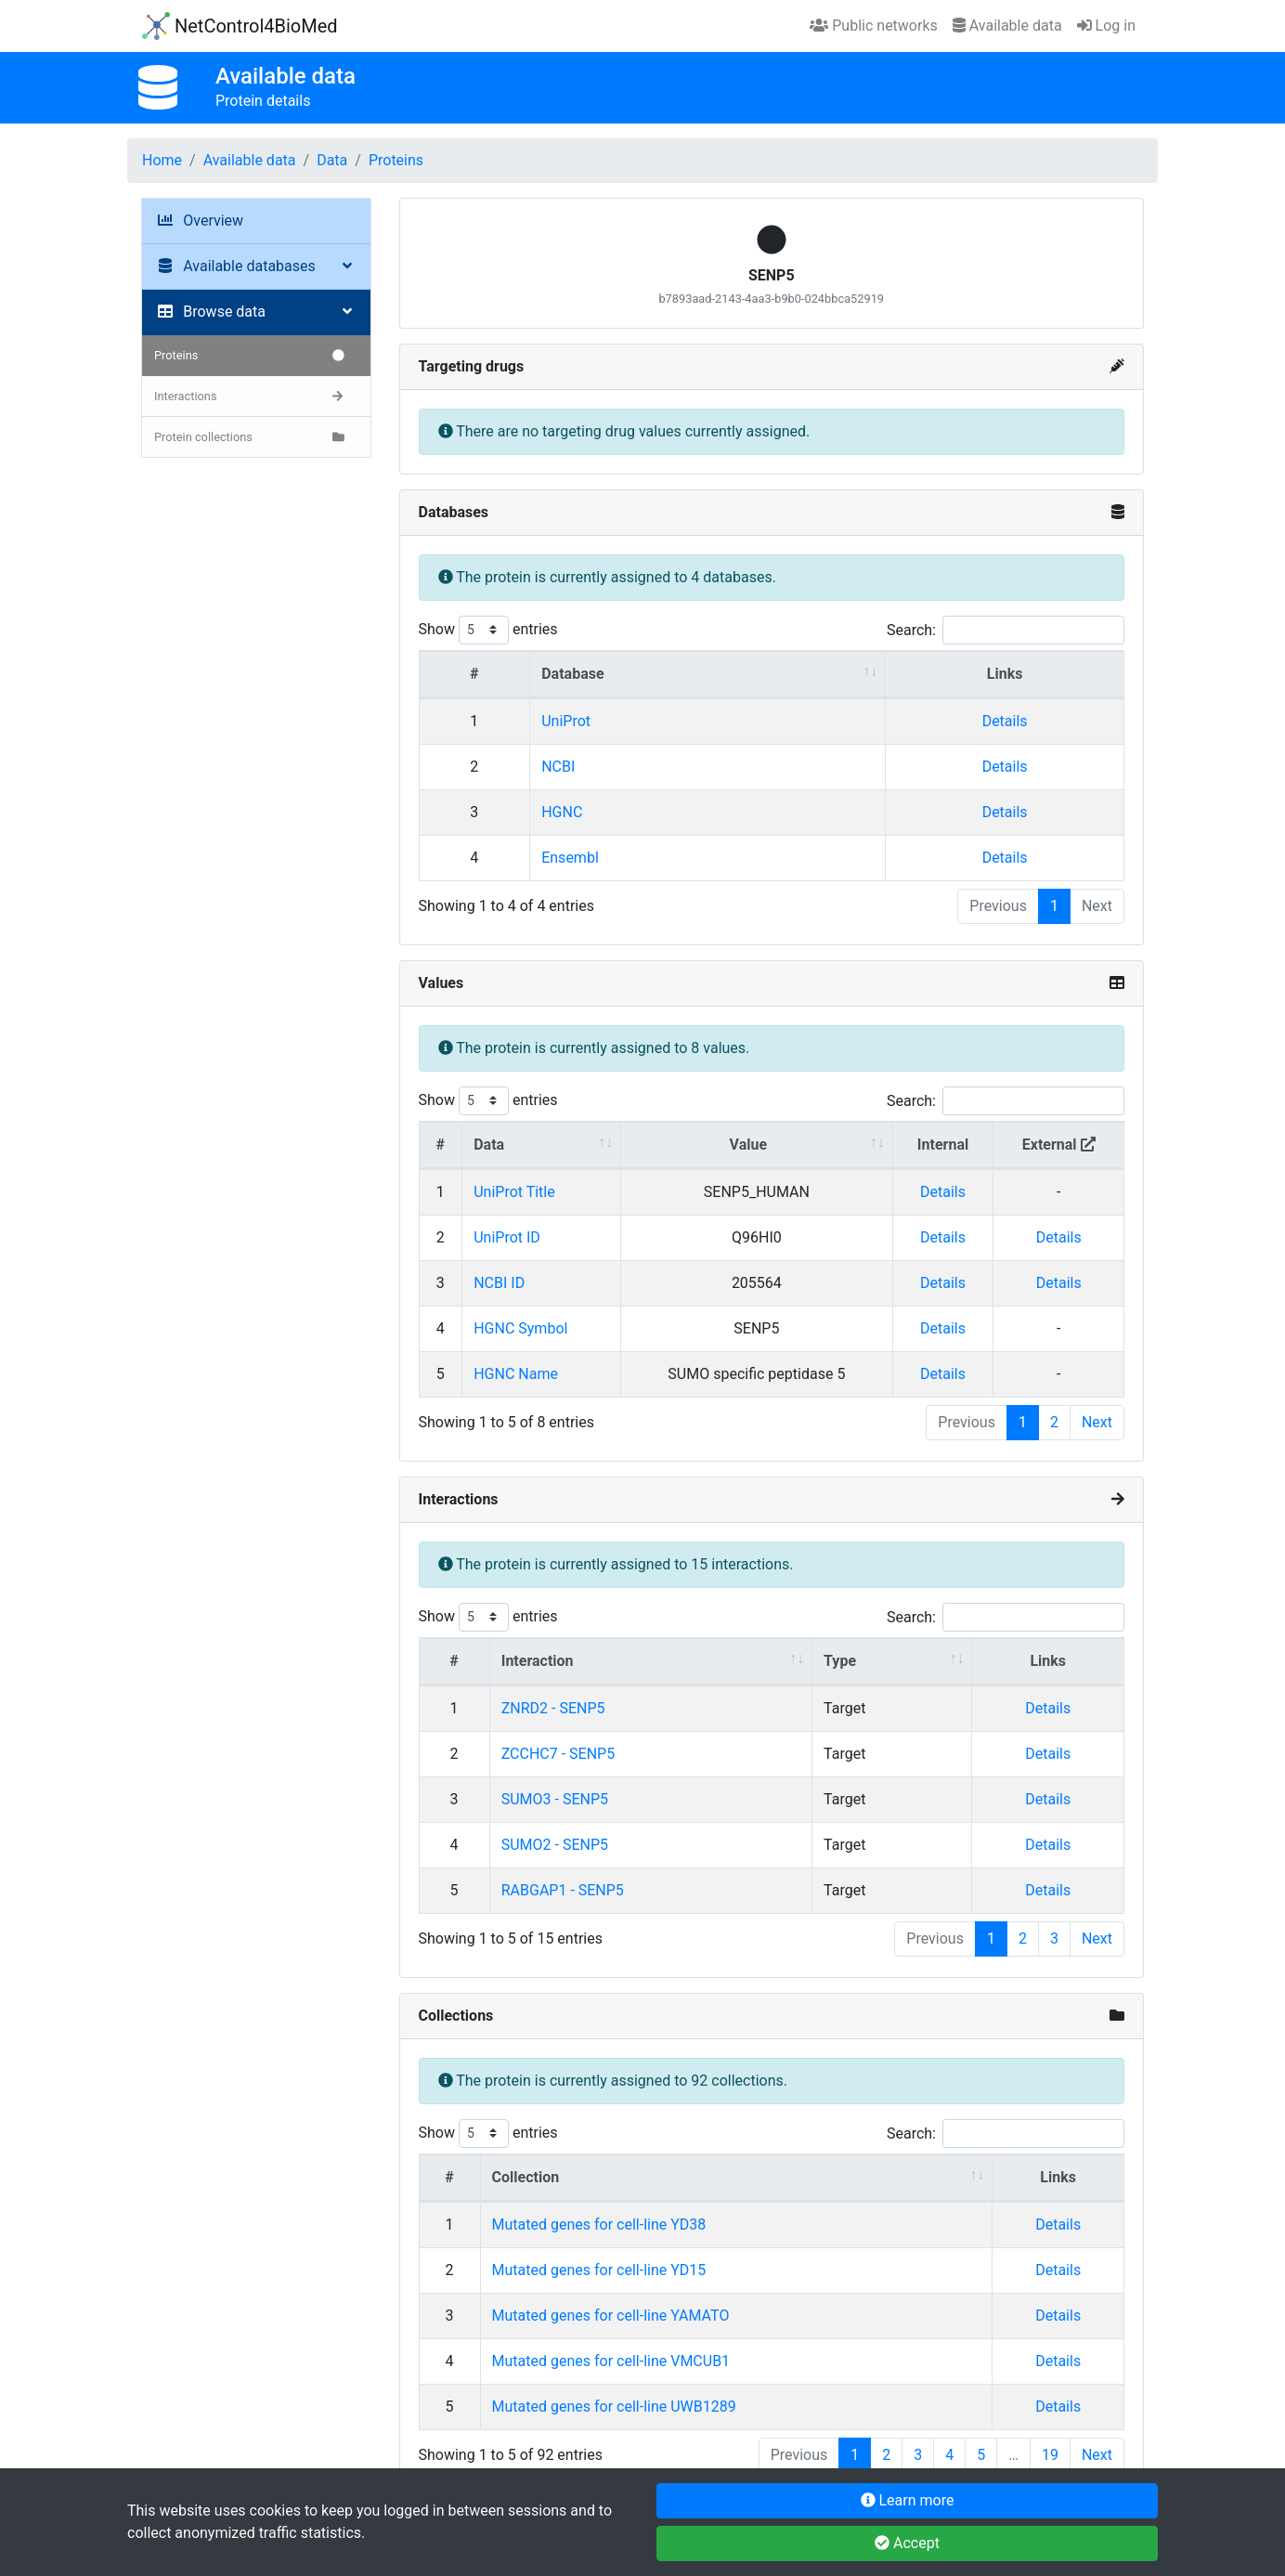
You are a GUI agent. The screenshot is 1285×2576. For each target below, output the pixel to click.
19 (1050, 2455)
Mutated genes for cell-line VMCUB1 (611, 2361)
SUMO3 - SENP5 (554, 1799)
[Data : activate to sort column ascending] (541, 1145)
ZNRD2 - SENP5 (553, 1708)
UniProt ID (507, 1237)
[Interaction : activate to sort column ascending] (651, 1661)
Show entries (488, 630)
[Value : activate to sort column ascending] (757, 1145)
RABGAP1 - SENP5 (562, 1890)
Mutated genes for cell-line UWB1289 (614, 2406)
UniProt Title (514, 1192)
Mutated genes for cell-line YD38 (599, 2224)
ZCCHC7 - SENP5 (558, 1754)
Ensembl (570, 857)
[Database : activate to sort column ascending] (708, 674)
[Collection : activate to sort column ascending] (737, 2178)
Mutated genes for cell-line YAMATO (611, 2315)
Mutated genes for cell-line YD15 (599, 2270)
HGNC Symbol (520, 1328)
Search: (1005, 630)
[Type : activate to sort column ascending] (892, 1661)
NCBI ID (499, 1283)
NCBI (558, 766)
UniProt (566, 721)
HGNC (561, 812)
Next (1097, 1422)
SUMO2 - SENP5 (554, 1845)
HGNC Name (516, 1374)
